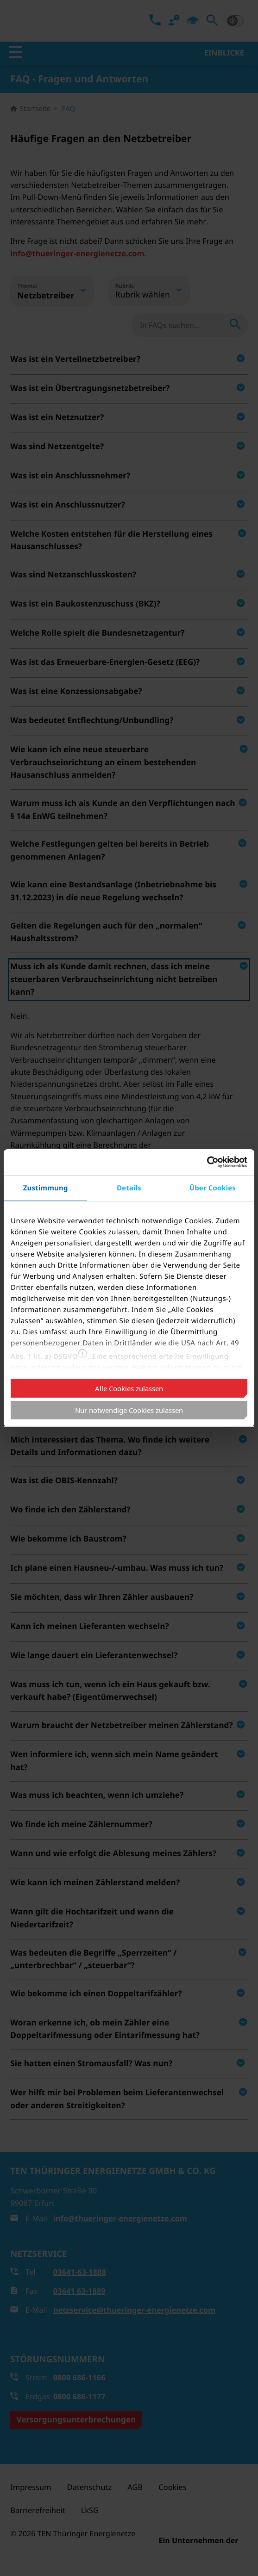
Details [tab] (129, 1188)
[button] (82, 1353)
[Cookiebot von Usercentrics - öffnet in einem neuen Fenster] (206, 1162)
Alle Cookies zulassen (129, 1388)
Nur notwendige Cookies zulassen (129, 1410)
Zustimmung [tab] (45, 1188)
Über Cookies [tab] (212, 1188)
